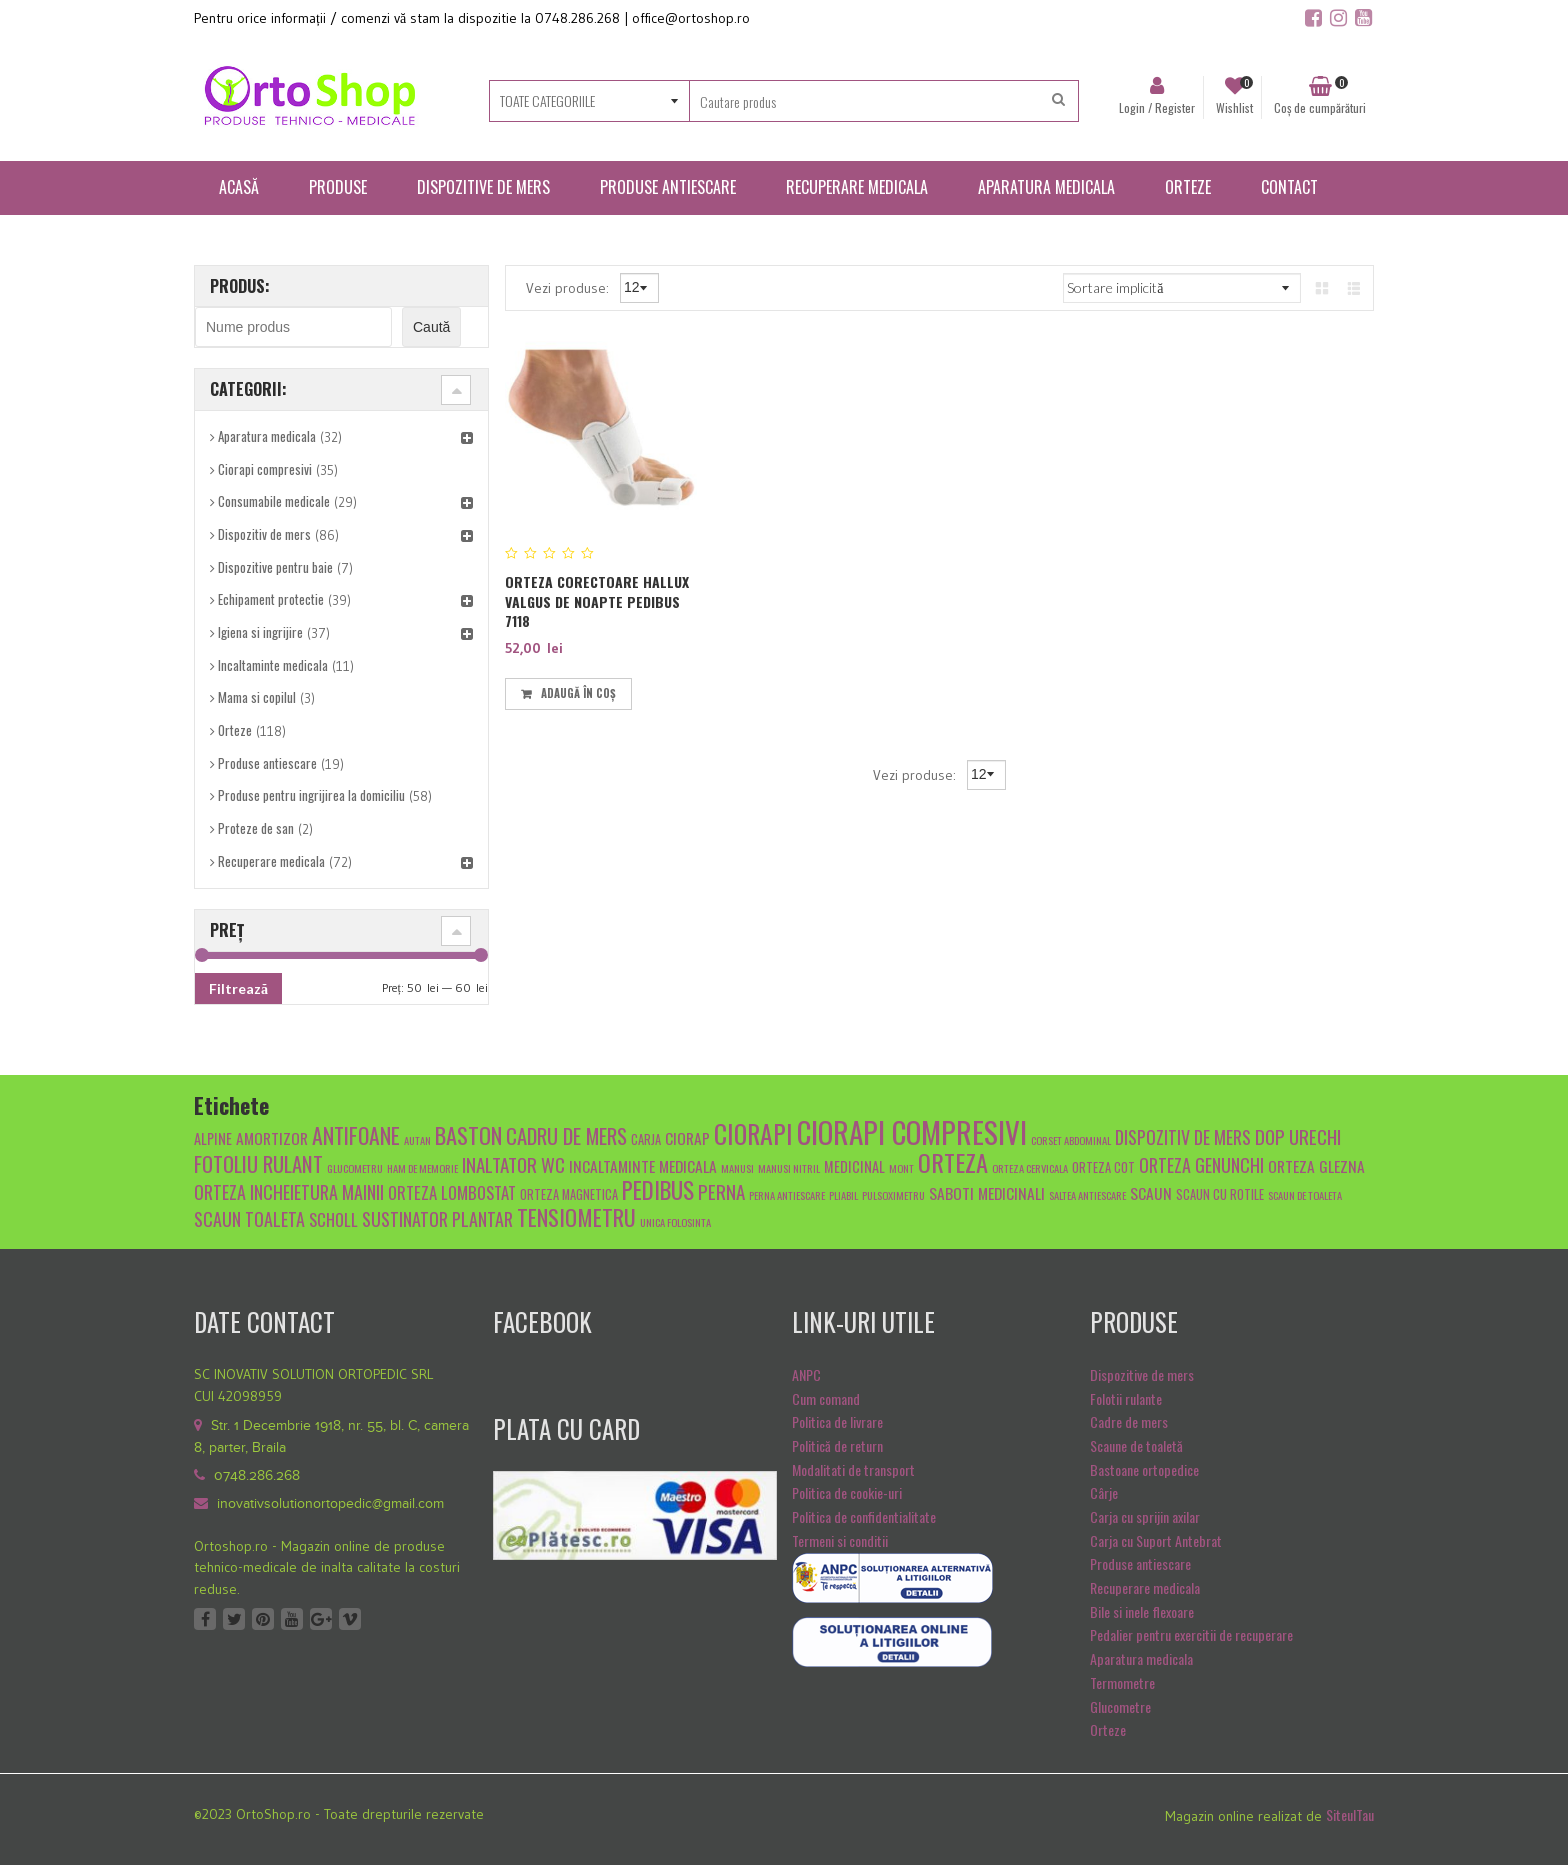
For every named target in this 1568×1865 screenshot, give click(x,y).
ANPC (806, 1374)
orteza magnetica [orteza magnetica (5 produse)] (569, 1194)
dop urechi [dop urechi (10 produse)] (1298, 1136)
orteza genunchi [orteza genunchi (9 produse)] (1201, 1164)
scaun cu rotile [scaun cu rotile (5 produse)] (1220, 1194)
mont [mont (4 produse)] (901, 1168)
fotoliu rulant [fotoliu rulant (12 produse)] (258, 1163)
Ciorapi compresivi (265, 469)
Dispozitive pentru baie (275, 567)
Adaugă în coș (578, 693)
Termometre (1122, 1682)
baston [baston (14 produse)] (468, 1134)
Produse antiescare (267, 763)
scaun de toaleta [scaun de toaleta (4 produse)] (1305, 1195)
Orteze (235, 730)
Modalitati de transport (853, 1469)
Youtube (292, 1619)
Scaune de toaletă (1136, 1445)
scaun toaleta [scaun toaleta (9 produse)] (249, 1218)
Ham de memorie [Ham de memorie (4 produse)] (422, 1168)
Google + (321, 1619)
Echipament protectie (271, 599)
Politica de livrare (837, 1421)
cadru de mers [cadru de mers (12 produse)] (566, 1135)
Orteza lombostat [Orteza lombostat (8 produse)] (452, 1192)
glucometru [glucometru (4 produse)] (355, 1168)
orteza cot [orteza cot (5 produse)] (1103, 1167)
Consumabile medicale (274, 501)
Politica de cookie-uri (847, 1492)
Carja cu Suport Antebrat (1156, 1540)
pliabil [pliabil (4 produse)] (843, 1195)
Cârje (1104, 1492)
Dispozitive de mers (1142, 1374)
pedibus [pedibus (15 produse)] (658, 1190)
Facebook (205, 1619)
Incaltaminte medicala (273, 665)
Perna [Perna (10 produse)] (721, 1191)
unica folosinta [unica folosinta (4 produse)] (675, 1222)
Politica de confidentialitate (864, 1516)
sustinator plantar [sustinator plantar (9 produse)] (437, 1218)
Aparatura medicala (267, 436)
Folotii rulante (1126, 1398)
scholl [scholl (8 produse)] (333, 1219)
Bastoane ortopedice (1144, 1469)
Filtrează (238, 988)
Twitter (234, 1619)
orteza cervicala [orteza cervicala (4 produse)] (1030, 1168)
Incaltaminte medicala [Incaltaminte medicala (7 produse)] (643, 1165)
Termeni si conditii (840, 1540)
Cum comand (826, 1398)
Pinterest (263, 1619)
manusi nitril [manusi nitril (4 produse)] (789, 1168)
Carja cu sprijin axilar (1145, 1516)
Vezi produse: (569, 287)
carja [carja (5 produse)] (646, 1139)
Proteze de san (256, 828)
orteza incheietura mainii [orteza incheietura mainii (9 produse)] (289, 1191)
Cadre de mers (1129, 1421)
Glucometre (1120, 1706)
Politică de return (837, 1445)
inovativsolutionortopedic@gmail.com (330, 1504)
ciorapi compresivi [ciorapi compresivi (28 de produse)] (912, 1131)
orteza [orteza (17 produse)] (953, 1162)
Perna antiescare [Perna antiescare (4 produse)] (787, 1195)
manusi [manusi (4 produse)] (737, 1168)
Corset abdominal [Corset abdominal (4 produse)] (1071, 1140)
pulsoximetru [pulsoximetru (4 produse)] (893, 1195)
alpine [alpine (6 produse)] (213, 1138)
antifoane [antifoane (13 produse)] (356, 1135)
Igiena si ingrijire (260, 632)
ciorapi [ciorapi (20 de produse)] (753, 1133)
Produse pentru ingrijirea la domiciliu (311, 795)
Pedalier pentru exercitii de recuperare (1191, 1634)
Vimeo (350, 1619)
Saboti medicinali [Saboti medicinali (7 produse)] (987, 1192)
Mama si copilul (257, 697)
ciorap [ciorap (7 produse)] (687, 1137)
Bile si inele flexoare (1142, 1611)
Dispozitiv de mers (264, 534)
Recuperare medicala (271, 861)
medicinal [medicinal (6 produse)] (854, 1166)
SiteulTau (1350, 1814)
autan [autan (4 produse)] (417, 1140)
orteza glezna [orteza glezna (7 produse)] (1316, 1165)
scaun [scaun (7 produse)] (1151, 1192)
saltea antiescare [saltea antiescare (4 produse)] (1087, 1195)
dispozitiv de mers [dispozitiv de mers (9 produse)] (1183, 1136)
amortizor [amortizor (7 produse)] (272, 1137)
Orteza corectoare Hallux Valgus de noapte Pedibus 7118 (597, 601)
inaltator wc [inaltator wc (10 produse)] (513, 1164)
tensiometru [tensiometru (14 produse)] (576, 1216)
